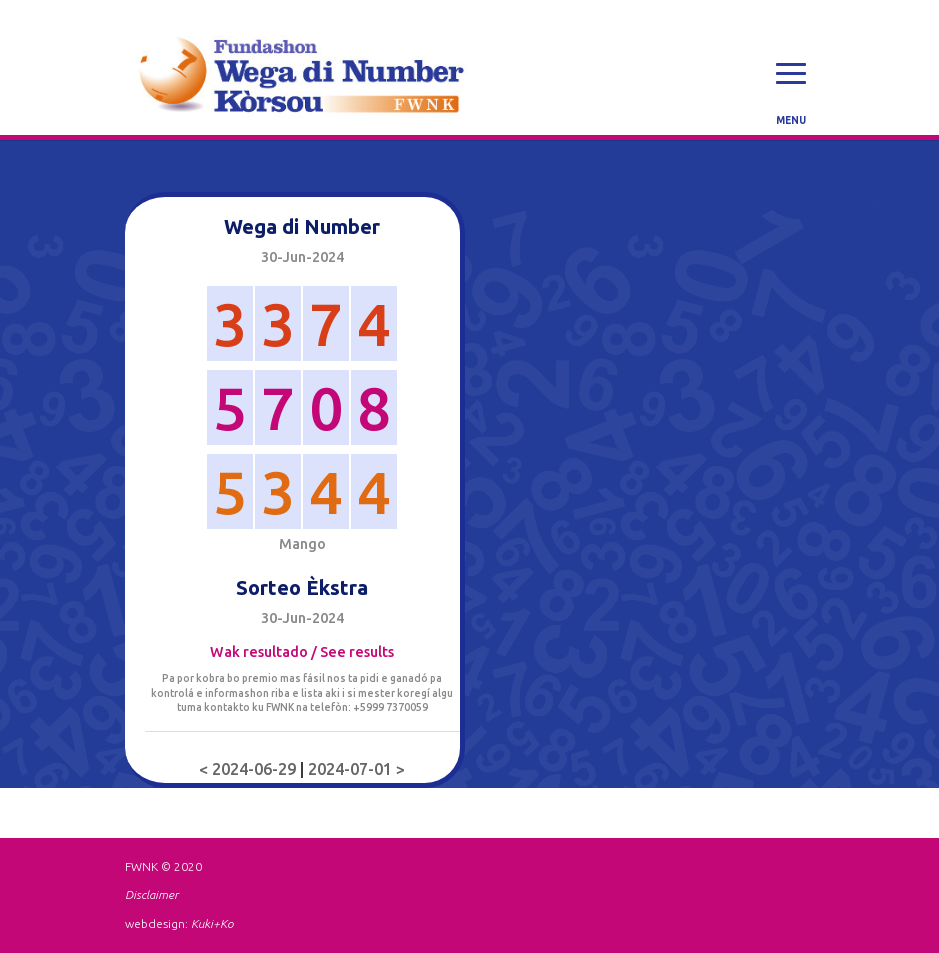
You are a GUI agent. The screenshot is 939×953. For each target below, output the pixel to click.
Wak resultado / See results (302, 652)
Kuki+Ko (212, 923)
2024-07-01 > (356, 769)
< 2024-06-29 (249, 769)
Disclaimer (151, 894)
